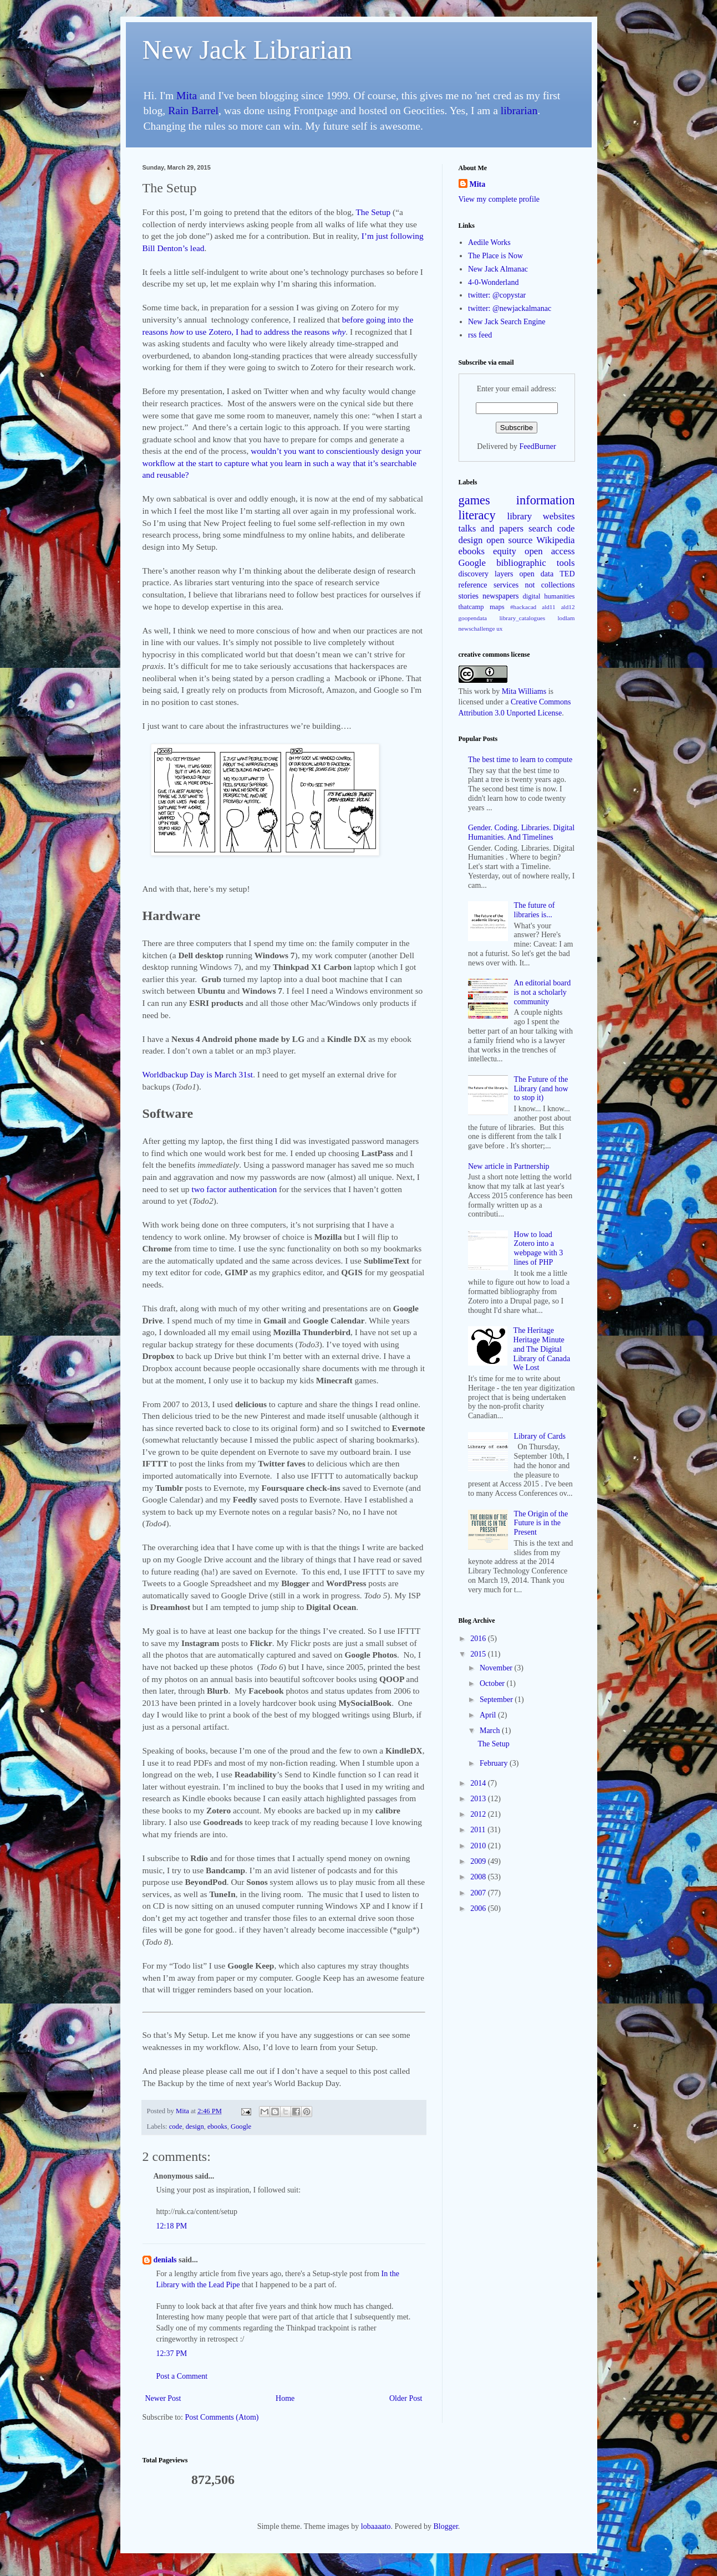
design (195, 2126)
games (474, 500)
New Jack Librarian (248, 49)
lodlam (565, 618)
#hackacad (523, 607)
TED (567, 574)
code (175, 2126)
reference (473, 585)
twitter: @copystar (497, 295)
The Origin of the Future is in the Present (541, 1523)
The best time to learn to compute (520, 759)
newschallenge (477, 628)
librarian (519, 110)
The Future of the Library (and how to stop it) (541, 1088)
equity (504, 551)
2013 (479, 1799)
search (540, 528)
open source (509, 540)
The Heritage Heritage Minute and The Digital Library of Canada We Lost (542, 1349)
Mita (186, 95)
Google (241, 2126)
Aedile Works (489, 242)
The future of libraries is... (534, 910)
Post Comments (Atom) (222, 2417)
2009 (479, 1861)
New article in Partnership (509, 1166)
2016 (479, 1638)
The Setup (372, 212)
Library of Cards (540, 1436)
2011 (478, 1830)
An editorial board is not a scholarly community (542, 992)
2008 (479, 1877)
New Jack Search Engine (507, 322)
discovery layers (486, 574)
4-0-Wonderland (493, 282)
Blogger (445, 2526)
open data (537, 574)
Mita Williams (524, 691)
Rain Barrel (193, 110)
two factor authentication (233, 1189)
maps (497, 607)
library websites (541, 516)
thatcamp (471, 607)
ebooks (217, 2126)
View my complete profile (499, 199)
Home (285, 2398)
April (489, 1715)
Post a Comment (182, 2376)
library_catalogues (522, 618)
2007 (479, 1893)
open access (549, 551)
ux (499, 628)
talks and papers (491, 528)
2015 (479, 1654)
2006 (479, 1908)
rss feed (480, 335)
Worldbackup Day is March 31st (198, 1074)
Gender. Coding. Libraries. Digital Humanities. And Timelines (521, 832)
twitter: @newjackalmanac (509, 308)
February (495, 1763)
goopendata (473, 618)
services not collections (534, 585)
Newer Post (163, 2398)
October (493, 1683)
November (497, 1668)
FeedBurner (538, 446)
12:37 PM (171, 2353)
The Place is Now (495, 256)
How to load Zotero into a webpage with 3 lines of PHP (538, 1248)
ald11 (548, 607)
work (482, 691)
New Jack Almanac (498, 269)
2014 (479, 1783)
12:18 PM (171, 2226)
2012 (479, 1814)
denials (165, 2260)
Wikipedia (555, 540)
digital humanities (548, 596)
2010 (479, 1846)
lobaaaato (376, 2526)
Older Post (406, 2398)
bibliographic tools (535, 563)
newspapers (500, 596)
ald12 (568, 607)
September (497, 1699)
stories (469, 596)
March (491, 1730)
